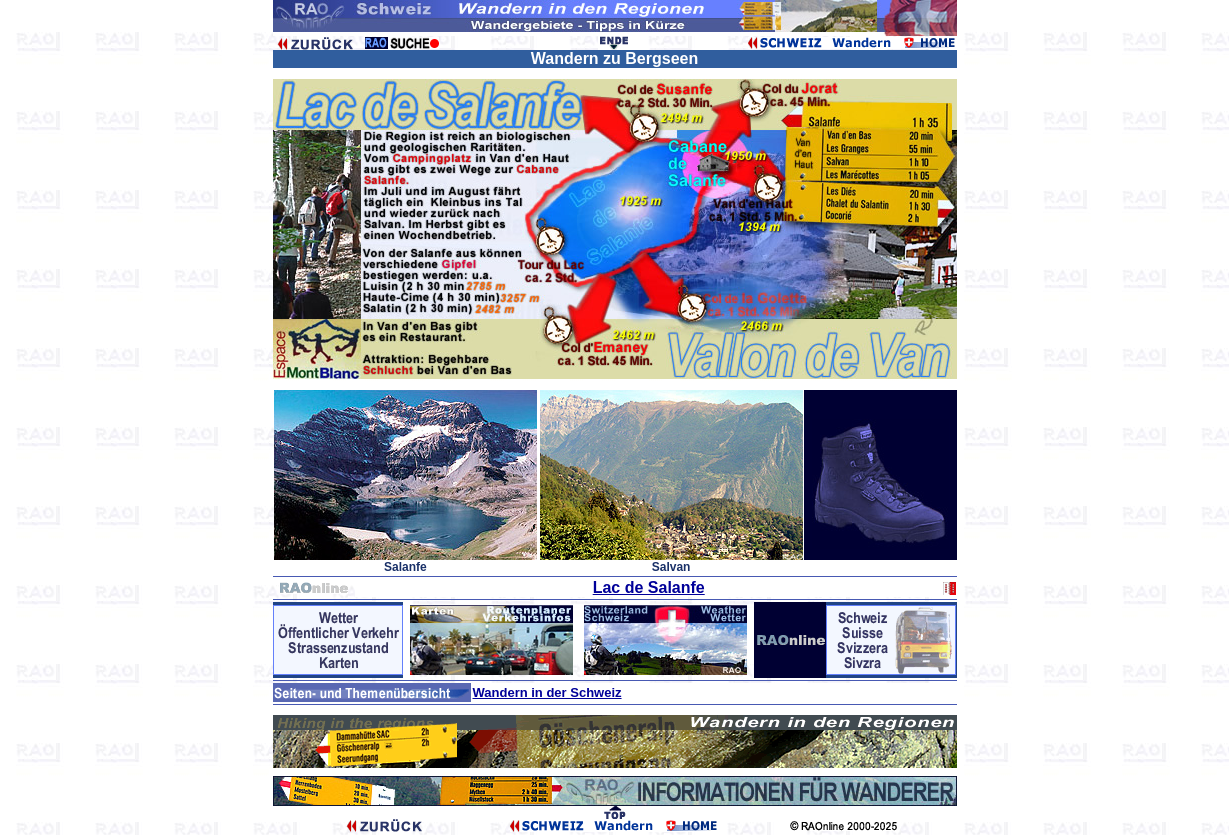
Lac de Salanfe (649, 587)
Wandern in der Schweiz (547, 692)
